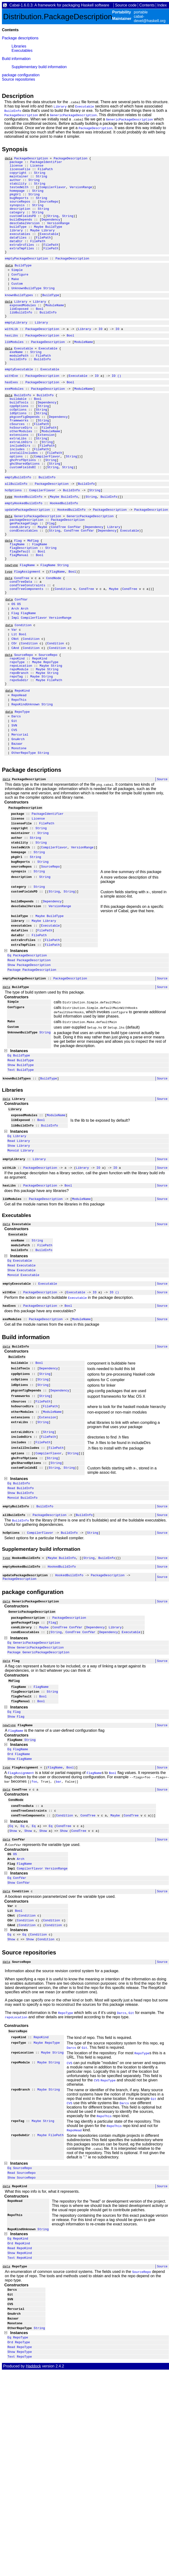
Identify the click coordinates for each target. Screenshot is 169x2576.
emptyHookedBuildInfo (23, 560)
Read (11, 1074)
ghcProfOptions (23, 511)
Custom (17, 307)
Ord (10, 1921)
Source (162, 876)
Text (11, 1190)
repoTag (16, 761)
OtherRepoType (24, 849)
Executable (84, 106)
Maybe (38, 241)
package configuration (21, 75)
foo (34, 1950)
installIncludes (24, 503)
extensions (19, 481)
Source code (126, 5)
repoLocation (21, 748)
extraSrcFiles (22, 262)
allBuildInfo (16, 539)
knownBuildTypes (19, 320)
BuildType (53, 241)
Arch (15, 682)
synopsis (17, 215)
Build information (16, 59)
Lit (14, 712)
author (15, 185)
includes (17, 499)
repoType (17, 744)
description (20, 219)
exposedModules (23, 331)
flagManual (19, 621)
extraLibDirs (21, 490)
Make (15, 302)
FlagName (39, 608)
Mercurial (20, 828)
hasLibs (11, 366)
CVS (14, 823)
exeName (16, 385)
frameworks (19, 464)
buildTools (19, 442)
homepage (17, 198)
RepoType (50, 744)
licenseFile (20, 172)
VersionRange (81, 193)
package (16, 163)
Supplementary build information (39, 67)
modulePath (19, 389)
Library (60, 106)
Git (14, 812)
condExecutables (24, 592)
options (16, 507)
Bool (39, 336)
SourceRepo (49, 211)
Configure (20, 296)
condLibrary (20, 588)
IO (100, 359)
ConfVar (74, 588)
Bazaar (17, 838)
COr (14, 722)
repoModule (19, 752)
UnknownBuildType (27, 312)
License (37, 167)
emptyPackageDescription (26, 278)
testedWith (19, 193)
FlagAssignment (27, 640)
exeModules (14, 427)
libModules (14, 373)
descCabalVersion (25, 236)
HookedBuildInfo (28, 553)
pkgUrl (15, 202)
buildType (18, 241)
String (39, 176)
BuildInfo (12, 110)
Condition (63, 660)
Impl (15, 693)
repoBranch (19, 757)
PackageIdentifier (46, 163)
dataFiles (18, 254)
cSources (17, 468)
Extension (46, 481)
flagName (17, 608)
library (16, 245)
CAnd (15, 727)
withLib (11, 359)
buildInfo (18, 393)
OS (13, 677)
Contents (147, 5)
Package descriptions (20, 38)
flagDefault (20, 617)
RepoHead (19, 783)
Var (14, 706)
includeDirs (20, 494)
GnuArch (18, 833)
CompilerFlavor (53, 193)
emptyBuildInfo (18, 532)
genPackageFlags (24, 583)
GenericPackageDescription (73, 115)
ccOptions (18, 451)
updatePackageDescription (27, 568)
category (17, 224)
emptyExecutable (19, 405)
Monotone (19, 844)
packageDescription (26, 579)
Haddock (33, 2571)
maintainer (19, 180)
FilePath (45, 172)
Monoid (13, 1277)
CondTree (58, 588)
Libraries (19, 46)
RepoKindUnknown (26, 793)
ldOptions (18, 455)
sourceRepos (20, 211)
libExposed (19, 336)
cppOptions (19, 447)
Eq (9, 1069)
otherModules (21, 477)
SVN (14, 817)
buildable (18, 438)
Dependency (51, 232)
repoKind (17, 739)
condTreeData (21, 651)
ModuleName (54, 331)
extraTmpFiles (22, 267)
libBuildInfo (21, 340)
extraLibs (18, 486)
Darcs (16, 807)
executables (20, 249)
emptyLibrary (16, 352)
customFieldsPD (23, 228)
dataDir (16, 258)
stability (18, 189)
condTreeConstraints (27, 655)
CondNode (53, 647)
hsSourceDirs (21, 473)
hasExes (11, 419)
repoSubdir (19, 765)
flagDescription (24, 612)
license (16, 167)
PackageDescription (21, 115)
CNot (15, 717)
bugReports (19, 206)
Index (162, 5)
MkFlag (33, 604)
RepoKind (39, 739)
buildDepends (21, 232)
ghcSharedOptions (25, 516)
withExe (11, 412)
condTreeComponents (26, 660)
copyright (18, 176)
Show (11, 1080)
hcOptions (13, 546)
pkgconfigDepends (25, 460)
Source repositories (18, 79)
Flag (51, 583)
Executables (22, 50)
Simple (17, 291)
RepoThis (19, 788)
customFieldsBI (23, 520)
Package (14, 1085)
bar (58, 1950)
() (119, 412)
